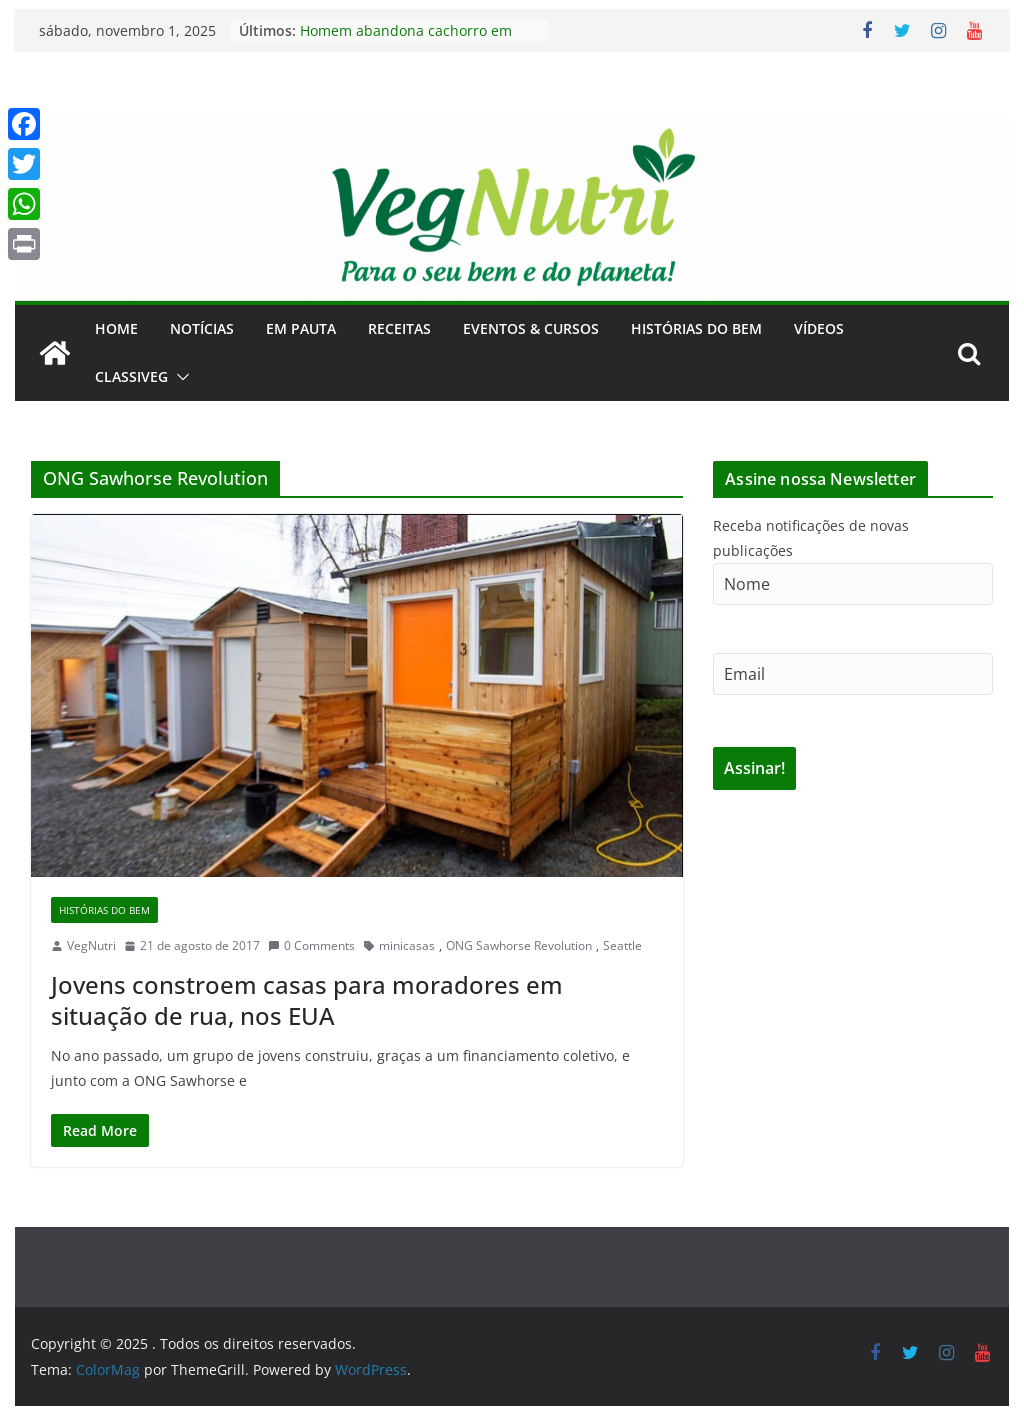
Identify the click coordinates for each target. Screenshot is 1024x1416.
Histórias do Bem (696, 328)
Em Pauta (301, 328)
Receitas (399, 328)
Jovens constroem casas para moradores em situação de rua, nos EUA (307, 1000)
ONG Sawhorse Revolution (519, 945)
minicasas (407, 945)
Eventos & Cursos (531, 328)
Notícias (202, 328)
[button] (179, 377)
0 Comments (311, 945)
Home (116, 328)
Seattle (622, 945)
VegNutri (91, 945)
